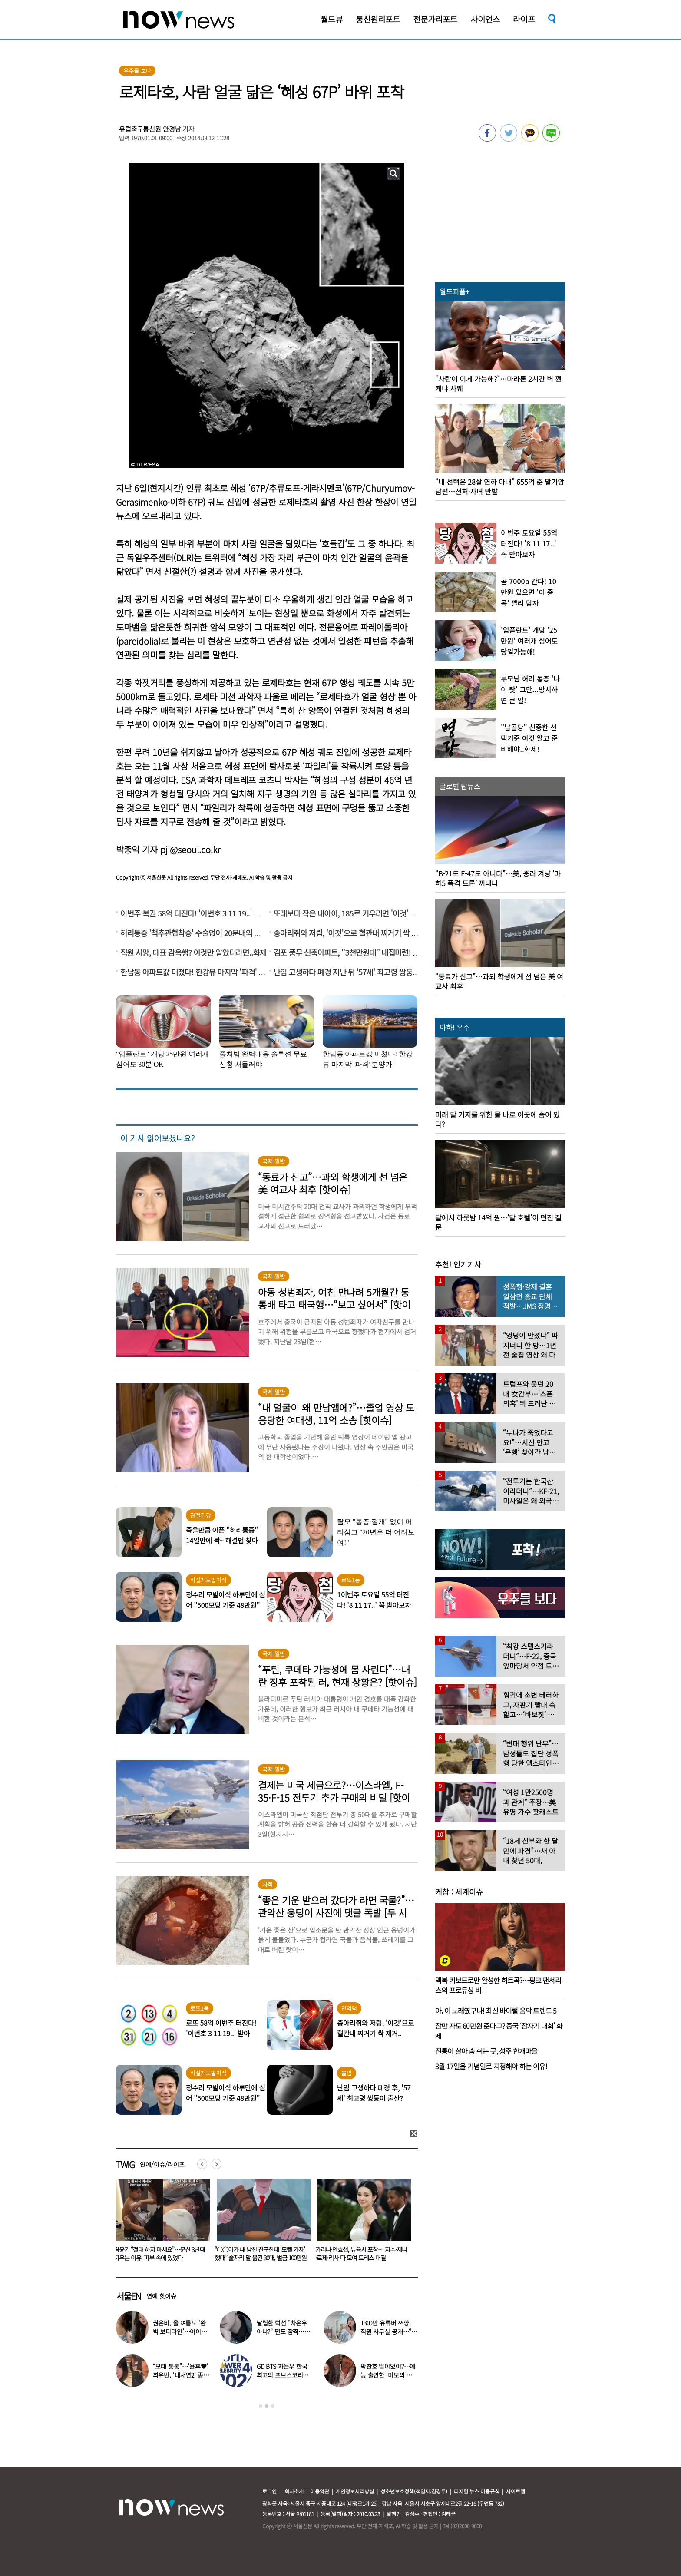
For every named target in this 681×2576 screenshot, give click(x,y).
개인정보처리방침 (355, 2491)
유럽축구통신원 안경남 (150, 128)
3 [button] (272, 2406)
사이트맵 (515, 2491)
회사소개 (294, 2491)
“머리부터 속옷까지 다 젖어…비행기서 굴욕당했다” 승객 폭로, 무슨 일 (159, 2253)
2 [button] (266, 2406)
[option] (159, 2223)
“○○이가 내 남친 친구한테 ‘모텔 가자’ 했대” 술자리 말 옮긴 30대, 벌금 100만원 (361, 2253)
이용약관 (319, 2491)
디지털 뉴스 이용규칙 (476, 2491)
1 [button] (260, 2406)
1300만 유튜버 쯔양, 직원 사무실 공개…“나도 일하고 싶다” (388, 2331)
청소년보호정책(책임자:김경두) (413, 2491)
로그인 (269, 2491)
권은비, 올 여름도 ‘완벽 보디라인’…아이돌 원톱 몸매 (180, 2331)
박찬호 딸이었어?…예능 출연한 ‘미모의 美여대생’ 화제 (387, 2375)
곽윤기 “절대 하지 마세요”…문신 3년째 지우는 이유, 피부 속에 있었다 (260, 2253)
